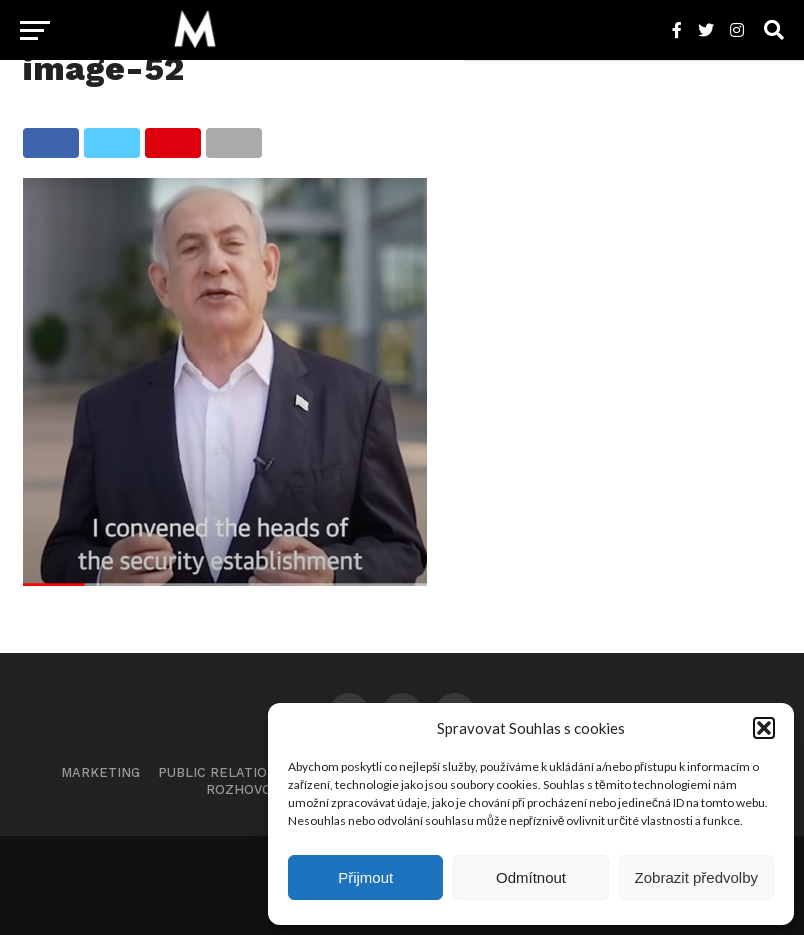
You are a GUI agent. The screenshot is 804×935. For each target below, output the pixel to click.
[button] (764, 728)
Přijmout (365, 877)
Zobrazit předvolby (696, 877)
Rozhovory (247, 789)
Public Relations (221, 772)
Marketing (100, 772)
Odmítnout (531, 877)
